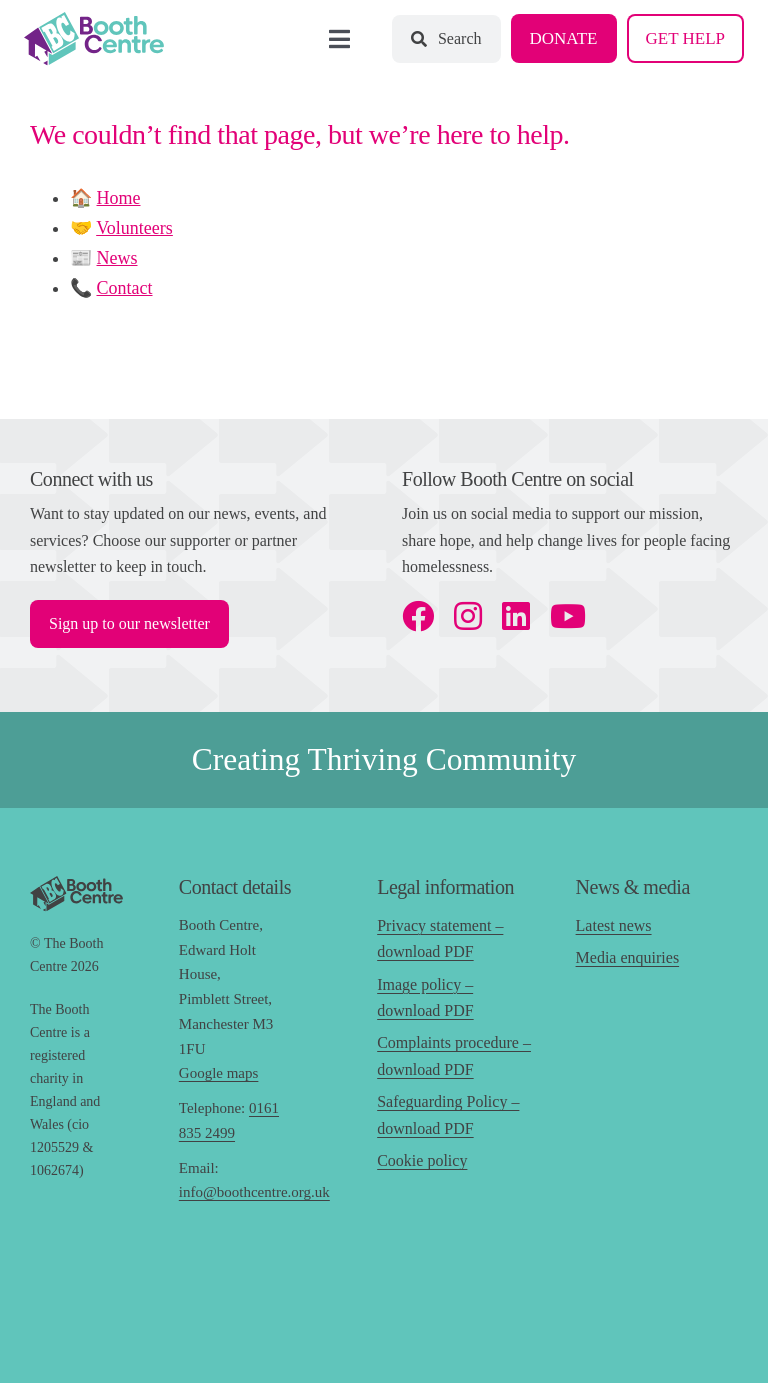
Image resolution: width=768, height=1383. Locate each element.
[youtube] (568, 616)
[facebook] (418, 616)
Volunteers (134, 228)
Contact (125, 288)
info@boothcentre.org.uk (254, 1192)
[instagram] (468, 616)
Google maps (219, 1073)
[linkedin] (516, 616)
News (117, 258)
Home (119, 198)
